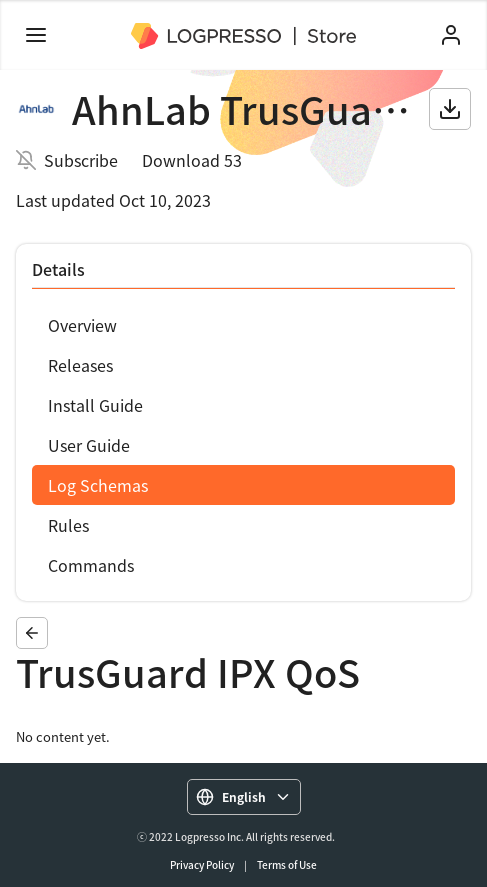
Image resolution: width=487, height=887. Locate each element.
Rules (68, 525)
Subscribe (81, 160)
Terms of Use (287, 864)
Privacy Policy (202, 864)
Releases (80, 365)
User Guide (89, 445)
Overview (82, 325)
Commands (91, 565)
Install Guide (95, 405)
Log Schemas (98, 485)
